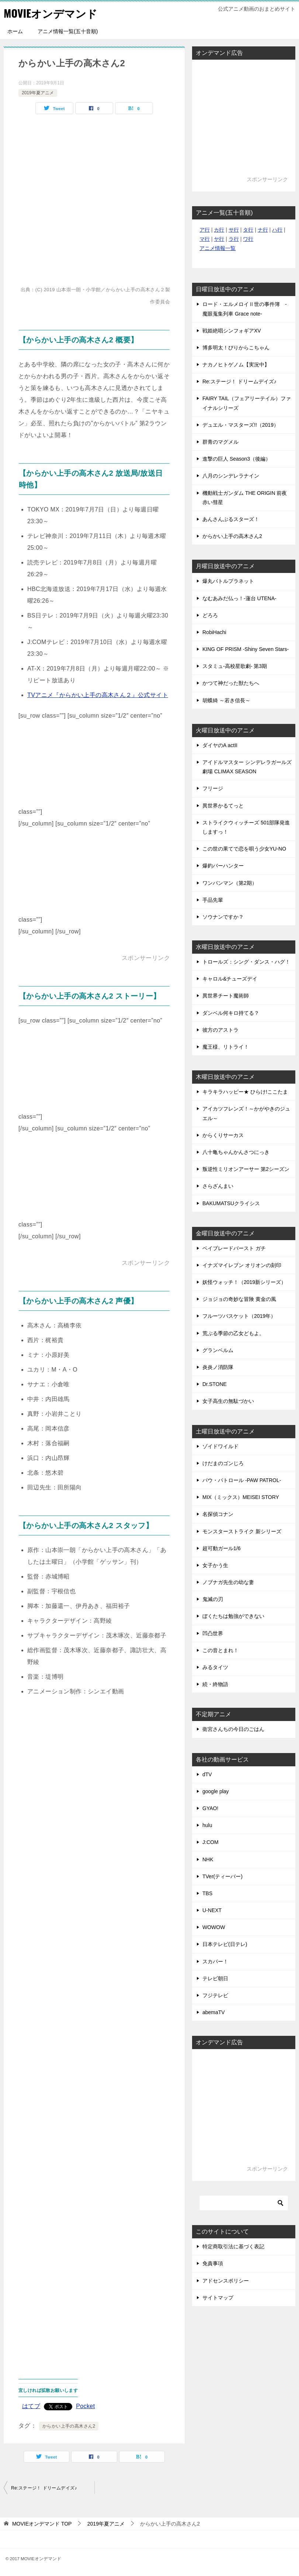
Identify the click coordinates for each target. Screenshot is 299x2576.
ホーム (15, 31)
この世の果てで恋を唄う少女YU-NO (244, 849)
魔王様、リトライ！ (225, 1047)
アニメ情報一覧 (217, 248)
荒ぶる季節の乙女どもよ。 (233, 1333)
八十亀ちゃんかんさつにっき (236, 1152)
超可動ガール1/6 (221, 1548)
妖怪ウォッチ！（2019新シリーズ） (244, 1282)
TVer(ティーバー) (222, 1876)
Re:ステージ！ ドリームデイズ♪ (44, 2488)
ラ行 (234, 239)
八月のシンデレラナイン (230, 476)
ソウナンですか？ (223, 917)
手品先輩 (212, 900)
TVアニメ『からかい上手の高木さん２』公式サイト (97, 695)
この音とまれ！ (220, 1650)
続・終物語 (215, 1684)
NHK (207, 1859)
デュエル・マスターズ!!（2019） (240, 425)
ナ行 (263, 230)
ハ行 (277, 230)
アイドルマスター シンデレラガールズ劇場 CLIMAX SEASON (247, 766)
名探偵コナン (217, 1514)
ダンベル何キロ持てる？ (230, 1013)
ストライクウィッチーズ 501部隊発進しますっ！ (246, 827)
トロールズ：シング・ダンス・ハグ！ (246, 962)
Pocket (85, 2406)
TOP (42, 2524)
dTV (207, 1774)
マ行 (204, 239)
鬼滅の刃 (212, 1599)
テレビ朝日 (215, 1978)
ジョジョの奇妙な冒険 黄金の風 (239, 1299)
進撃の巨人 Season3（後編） (236, 459)
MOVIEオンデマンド (52, 12)
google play (215, 1791)
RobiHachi (214, 632)
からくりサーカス (223, 1135)
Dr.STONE (214, 1384)
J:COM (210, 1842)
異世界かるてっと (223, 806)
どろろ (210, 615)
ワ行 (248, 239)
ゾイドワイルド (220, 1446)
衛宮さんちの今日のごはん (233, 1729)
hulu (207, 1825)
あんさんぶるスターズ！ (230, 519)
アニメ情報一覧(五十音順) (68, 31)
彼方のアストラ (220, 1030)
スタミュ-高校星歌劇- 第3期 (234, 666)
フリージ (212, 788)
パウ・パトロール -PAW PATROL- (241, 1480)
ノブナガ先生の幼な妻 (228, 1582)
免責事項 (212, 2263)
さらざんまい (217, 1186)
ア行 (204, 230)
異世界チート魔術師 (225, 996)
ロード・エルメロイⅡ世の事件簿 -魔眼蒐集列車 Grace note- (244, 308)
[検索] (243, 2203)
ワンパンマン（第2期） (229, 883)
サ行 (234, 230)
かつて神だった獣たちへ (230, 683)
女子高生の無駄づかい (228, 1401)
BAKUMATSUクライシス (231, 1203)
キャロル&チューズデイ (229, 979)
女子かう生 (215, 1565)
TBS (207, 1893)
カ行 (219, 230)
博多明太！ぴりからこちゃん (236, 348)
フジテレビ (215, 1995)
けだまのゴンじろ (223, 1463)
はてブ (31, 2406)
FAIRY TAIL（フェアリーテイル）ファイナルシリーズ (246, 403)
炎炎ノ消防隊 (217, 1367)
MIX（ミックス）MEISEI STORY (240, 1497)
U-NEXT (212, 1910)
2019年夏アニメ (38, 92)
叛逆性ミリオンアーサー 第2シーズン (245, 1169)
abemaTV (213, 2012)
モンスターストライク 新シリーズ (241, 1531)
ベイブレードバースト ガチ (234, 1248)
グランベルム (217, 1350)
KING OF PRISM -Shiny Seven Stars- (245, 649)
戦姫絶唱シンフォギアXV (231, 331)
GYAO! (210, 1808)
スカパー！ (215, 1961)
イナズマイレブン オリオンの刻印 (241, 1265)
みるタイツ (215, 1667)
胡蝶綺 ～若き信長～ (226, 700)
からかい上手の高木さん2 (68, 2426)
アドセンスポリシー (225, 2281)
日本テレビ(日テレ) (224, 1944)
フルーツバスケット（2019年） (239, 1316)
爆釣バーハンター (223, 866)
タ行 (248, 230)
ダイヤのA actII (219, 745)
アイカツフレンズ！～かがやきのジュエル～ (246, 1113)
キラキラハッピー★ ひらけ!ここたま (245, 1092)
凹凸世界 (212, 1633)
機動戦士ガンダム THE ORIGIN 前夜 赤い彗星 (244, 497)
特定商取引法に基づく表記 (233, 2246)
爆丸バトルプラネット (228, 581)
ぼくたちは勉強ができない (233, 1616)
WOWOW (213, 1927)
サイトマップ (217, 2298)
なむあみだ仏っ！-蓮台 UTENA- (239, 598)
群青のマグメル (220, 442)
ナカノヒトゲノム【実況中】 (236, 364)
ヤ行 (219, 239)
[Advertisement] (99, 768)
